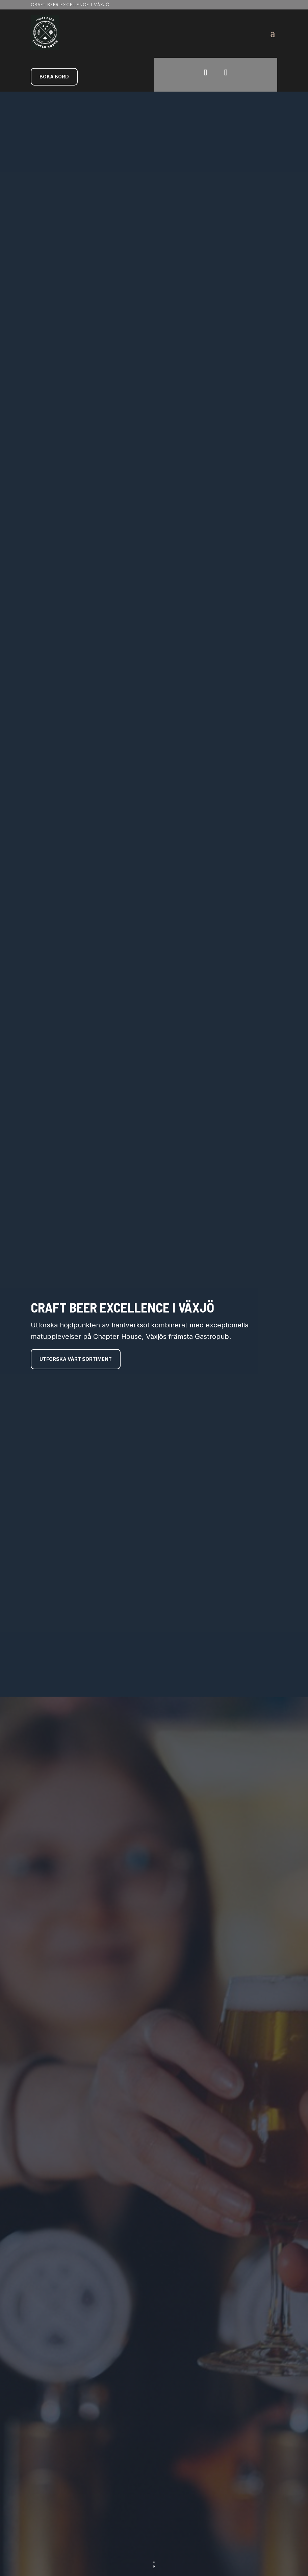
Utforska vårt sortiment (76, 1378)
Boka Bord (54, 76)
